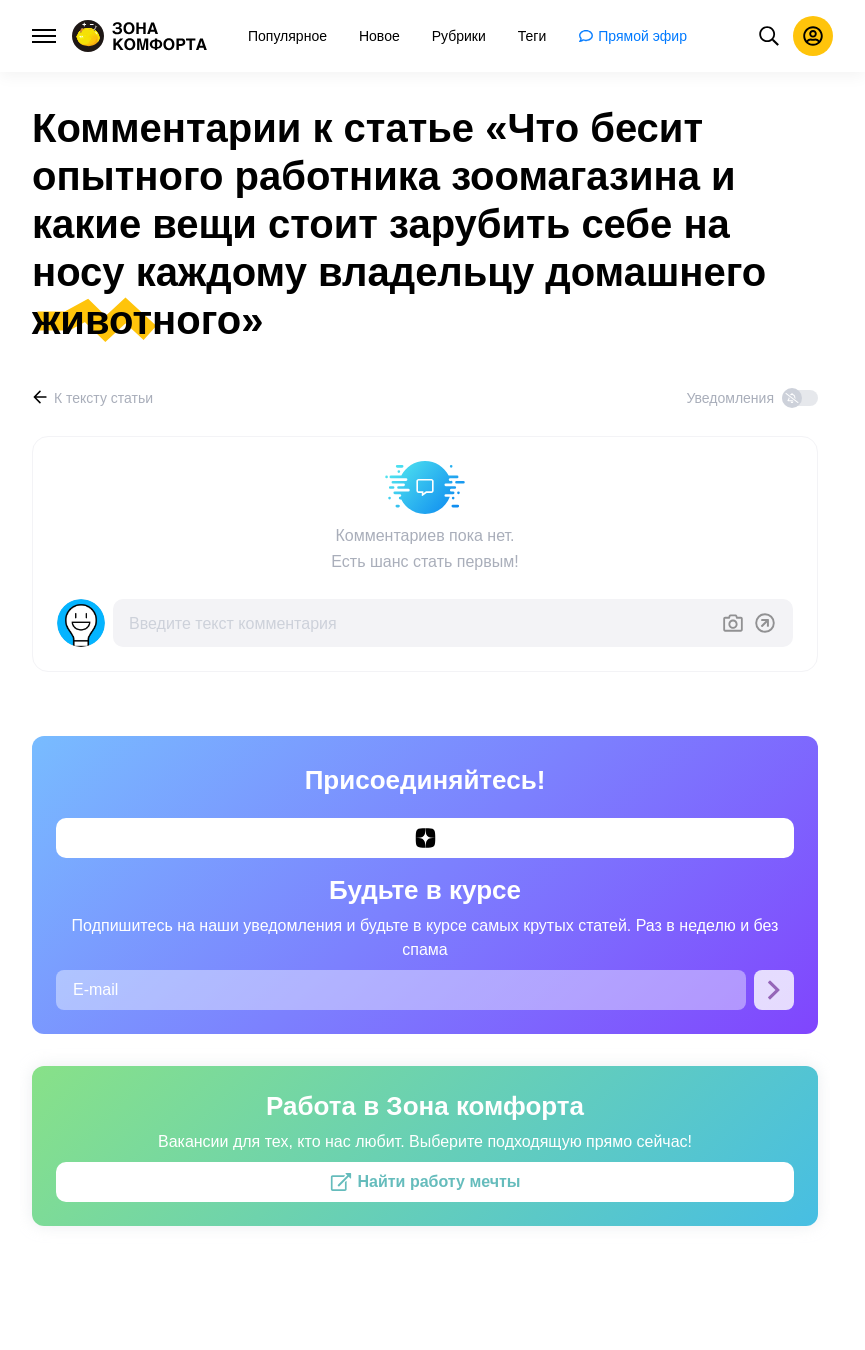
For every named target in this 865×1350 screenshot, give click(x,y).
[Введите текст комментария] (417, 623)
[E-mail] (401, 990)
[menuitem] (287, 36)
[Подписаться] (774, 990)
